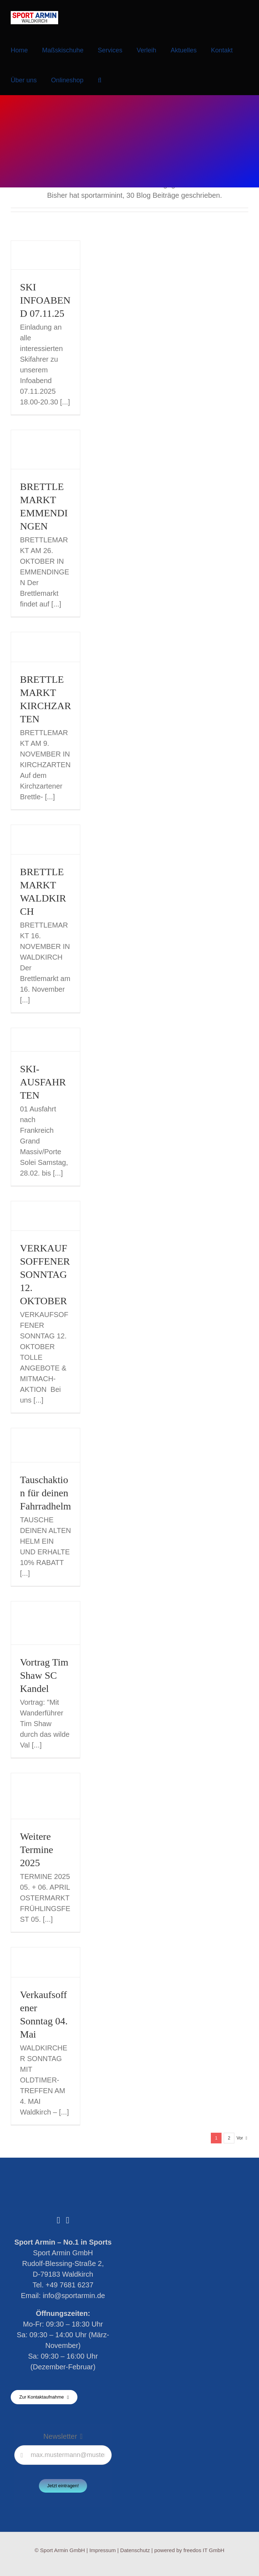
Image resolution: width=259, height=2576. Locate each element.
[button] (99, 80)
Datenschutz (135, 2550)
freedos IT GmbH (203, 2550)
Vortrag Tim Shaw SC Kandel (44, 1675)
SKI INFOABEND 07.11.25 (45, 300)
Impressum (102, 2550)
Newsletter (60, 2436)
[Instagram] (67, 2220)
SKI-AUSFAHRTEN (43, 1082)
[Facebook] (58, 2220)
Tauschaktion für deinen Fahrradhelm (45, 1493)
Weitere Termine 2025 (36, 1849)
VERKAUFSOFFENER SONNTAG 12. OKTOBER (45, 1274)
